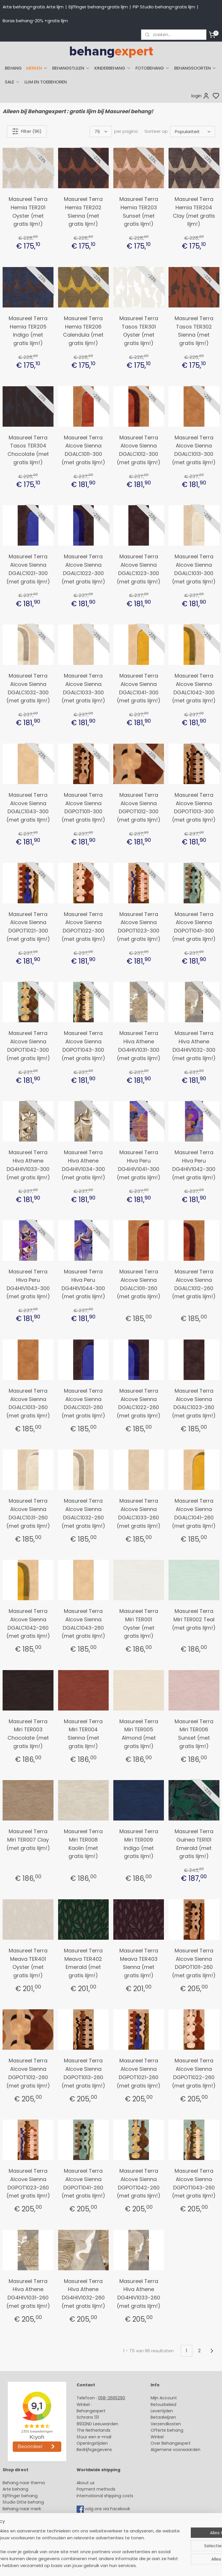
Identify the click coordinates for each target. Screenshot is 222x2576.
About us (86, 2483)
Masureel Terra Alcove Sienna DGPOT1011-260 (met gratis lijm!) (194, 1963)
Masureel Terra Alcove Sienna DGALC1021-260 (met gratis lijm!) (83, 1403)
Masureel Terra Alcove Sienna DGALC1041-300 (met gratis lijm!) (138, 688)
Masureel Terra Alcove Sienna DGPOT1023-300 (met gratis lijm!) (138, 927)
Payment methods (96, 2489)
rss (165, 2565)
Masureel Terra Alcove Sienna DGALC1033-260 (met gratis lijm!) (138, 1513)
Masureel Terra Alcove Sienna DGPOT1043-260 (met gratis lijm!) (194, 2183)
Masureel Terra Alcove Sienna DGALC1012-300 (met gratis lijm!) (138, 450)
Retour (157, 2404)
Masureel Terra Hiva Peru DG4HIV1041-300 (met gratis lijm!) (138, 1165)
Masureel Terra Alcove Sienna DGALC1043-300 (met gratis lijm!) (28, 807)
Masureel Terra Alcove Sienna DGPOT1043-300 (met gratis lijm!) (83, 1045)
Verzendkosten (166, 2424)
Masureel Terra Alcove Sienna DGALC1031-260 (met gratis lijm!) (28, 1513)
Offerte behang (167, 2430)
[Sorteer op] (192, 131)
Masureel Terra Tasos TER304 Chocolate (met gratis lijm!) (28, 450)
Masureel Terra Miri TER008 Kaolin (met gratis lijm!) (83, 1844)
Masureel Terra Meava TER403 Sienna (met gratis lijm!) (138, 1963)
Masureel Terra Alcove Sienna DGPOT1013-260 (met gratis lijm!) (83, 2073)
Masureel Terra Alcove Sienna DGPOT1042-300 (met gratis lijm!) (28, 1045)
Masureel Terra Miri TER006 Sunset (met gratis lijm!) (194, 1734)
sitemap (153, 2565)
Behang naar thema (24, 2483)
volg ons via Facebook (108, 2509)
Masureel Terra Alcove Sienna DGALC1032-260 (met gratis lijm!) (83, 1513)
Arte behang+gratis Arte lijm (33, 7)
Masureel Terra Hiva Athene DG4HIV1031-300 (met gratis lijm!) (138, 1045)
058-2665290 (111, 2398)
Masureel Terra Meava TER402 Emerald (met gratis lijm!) (83, 1963)
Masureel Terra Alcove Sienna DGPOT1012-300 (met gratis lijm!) (138, 807)
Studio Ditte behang (23, 2502)
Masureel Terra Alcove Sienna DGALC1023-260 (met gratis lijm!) (194, 1403)
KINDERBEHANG (113, 68)
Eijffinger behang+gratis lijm (98, 7)
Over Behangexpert (170, 2443)
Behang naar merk (22, 2509)
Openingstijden (92, 2443)
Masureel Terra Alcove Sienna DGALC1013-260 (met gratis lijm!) (28, 1403)
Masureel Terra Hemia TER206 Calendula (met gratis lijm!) (83, 331)
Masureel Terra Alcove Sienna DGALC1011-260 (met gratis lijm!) (138, 1284)
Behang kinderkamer (24, 2515)
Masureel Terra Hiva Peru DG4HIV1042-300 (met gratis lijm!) (194, 1165)
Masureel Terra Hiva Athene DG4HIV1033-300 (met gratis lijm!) (28, 1165)
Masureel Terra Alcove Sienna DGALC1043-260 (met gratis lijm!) (83, 1623)
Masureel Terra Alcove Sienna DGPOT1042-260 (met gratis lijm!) (138, 2183)
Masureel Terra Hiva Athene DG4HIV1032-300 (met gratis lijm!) (194, 1045)
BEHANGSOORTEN (195, 68)
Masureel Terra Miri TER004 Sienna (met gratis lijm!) (83, 1734)
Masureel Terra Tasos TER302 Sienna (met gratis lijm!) (194, 331)
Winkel (157, 2437)
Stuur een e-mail (94, 2437)
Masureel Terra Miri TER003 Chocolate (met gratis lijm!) (28, 1734)
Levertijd (159, 2411)
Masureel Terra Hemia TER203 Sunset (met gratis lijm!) (138, 211)
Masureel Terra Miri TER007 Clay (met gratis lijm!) (28, 1840)
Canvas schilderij (20, 2541)
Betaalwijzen (163, 2417)
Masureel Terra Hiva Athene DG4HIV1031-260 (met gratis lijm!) (28, 2293)
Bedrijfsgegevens (94, 2449)
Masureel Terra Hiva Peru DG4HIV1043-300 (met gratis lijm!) (28, 1284)
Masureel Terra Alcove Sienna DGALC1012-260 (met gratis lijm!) (194, 1284)
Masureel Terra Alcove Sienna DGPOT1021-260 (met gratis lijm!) (138, 2073)
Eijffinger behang (20, 2496)
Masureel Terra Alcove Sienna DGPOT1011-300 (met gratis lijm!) (83, 807)
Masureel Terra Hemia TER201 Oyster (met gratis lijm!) (28, 211)
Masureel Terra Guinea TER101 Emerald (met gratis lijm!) (194, 1844)
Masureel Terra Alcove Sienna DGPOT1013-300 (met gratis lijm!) (194, 807)
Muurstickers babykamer (28, 2521)
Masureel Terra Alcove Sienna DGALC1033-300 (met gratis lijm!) (83, 688)
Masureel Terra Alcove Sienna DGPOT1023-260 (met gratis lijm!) (28, 2183)
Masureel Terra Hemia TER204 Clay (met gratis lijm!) (194, 211)
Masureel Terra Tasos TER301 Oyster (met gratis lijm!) (138, 331)
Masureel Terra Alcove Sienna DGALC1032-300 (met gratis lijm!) (28, 688)
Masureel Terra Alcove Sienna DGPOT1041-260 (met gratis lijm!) (83, 2183)
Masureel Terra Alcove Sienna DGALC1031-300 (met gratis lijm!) (194, 569)
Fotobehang (15, 2534)
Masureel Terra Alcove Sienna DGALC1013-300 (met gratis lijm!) (194, 450)
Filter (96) (27, 131)
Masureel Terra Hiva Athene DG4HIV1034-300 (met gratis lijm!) (83, 1165)
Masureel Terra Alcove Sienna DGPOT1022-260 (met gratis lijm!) (194, 2073)
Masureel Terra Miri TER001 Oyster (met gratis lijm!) (138, 1623)
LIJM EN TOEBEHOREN (46, 82)
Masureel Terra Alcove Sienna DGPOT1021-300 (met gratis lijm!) (28, 927)
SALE (12, 82)
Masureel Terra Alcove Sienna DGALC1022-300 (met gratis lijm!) (83, 569)
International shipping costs (105, 2496)
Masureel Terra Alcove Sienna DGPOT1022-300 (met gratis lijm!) (83, 927)
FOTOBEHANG (153, 68)
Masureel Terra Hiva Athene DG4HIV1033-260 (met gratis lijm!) (138, 2293)
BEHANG (13, 68)
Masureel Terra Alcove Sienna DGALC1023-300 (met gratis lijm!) (138, 569)
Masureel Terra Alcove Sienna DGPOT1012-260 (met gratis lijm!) (28, 2073)
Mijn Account (164, 2398)
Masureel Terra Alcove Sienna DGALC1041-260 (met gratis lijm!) (194, 1513)
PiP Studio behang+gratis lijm (164, 7)
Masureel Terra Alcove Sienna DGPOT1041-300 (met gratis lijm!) (194, 927)
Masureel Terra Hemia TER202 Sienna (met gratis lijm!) (83, 211)
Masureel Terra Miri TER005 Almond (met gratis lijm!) (138, 1734)
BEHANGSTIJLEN (71, 68)
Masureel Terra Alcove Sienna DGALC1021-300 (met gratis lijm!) (28, 569)
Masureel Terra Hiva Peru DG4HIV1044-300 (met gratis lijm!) (83, 1284)
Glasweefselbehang (23, 2528)
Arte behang (15, 2489)
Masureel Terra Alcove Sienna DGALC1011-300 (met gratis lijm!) (83, 450)
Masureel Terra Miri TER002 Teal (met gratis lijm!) (194, 1619)
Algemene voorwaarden (175, 2449)
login (200, 95)
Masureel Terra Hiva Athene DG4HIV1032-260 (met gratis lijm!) (83, 2293)
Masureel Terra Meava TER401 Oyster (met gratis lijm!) (28, 1963)
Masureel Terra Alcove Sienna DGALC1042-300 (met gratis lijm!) (194, 688)
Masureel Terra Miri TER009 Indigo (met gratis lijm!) (138, 1844)
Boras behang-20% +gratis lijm (35, 21)
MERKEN (37, 68)
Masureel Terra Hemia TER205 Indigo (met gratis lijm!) (28, 331)
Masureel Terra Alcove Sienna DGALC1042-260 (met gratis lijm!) (28, 1623)
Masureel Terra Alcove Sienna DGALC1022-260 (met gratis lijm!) (138, 1403)
